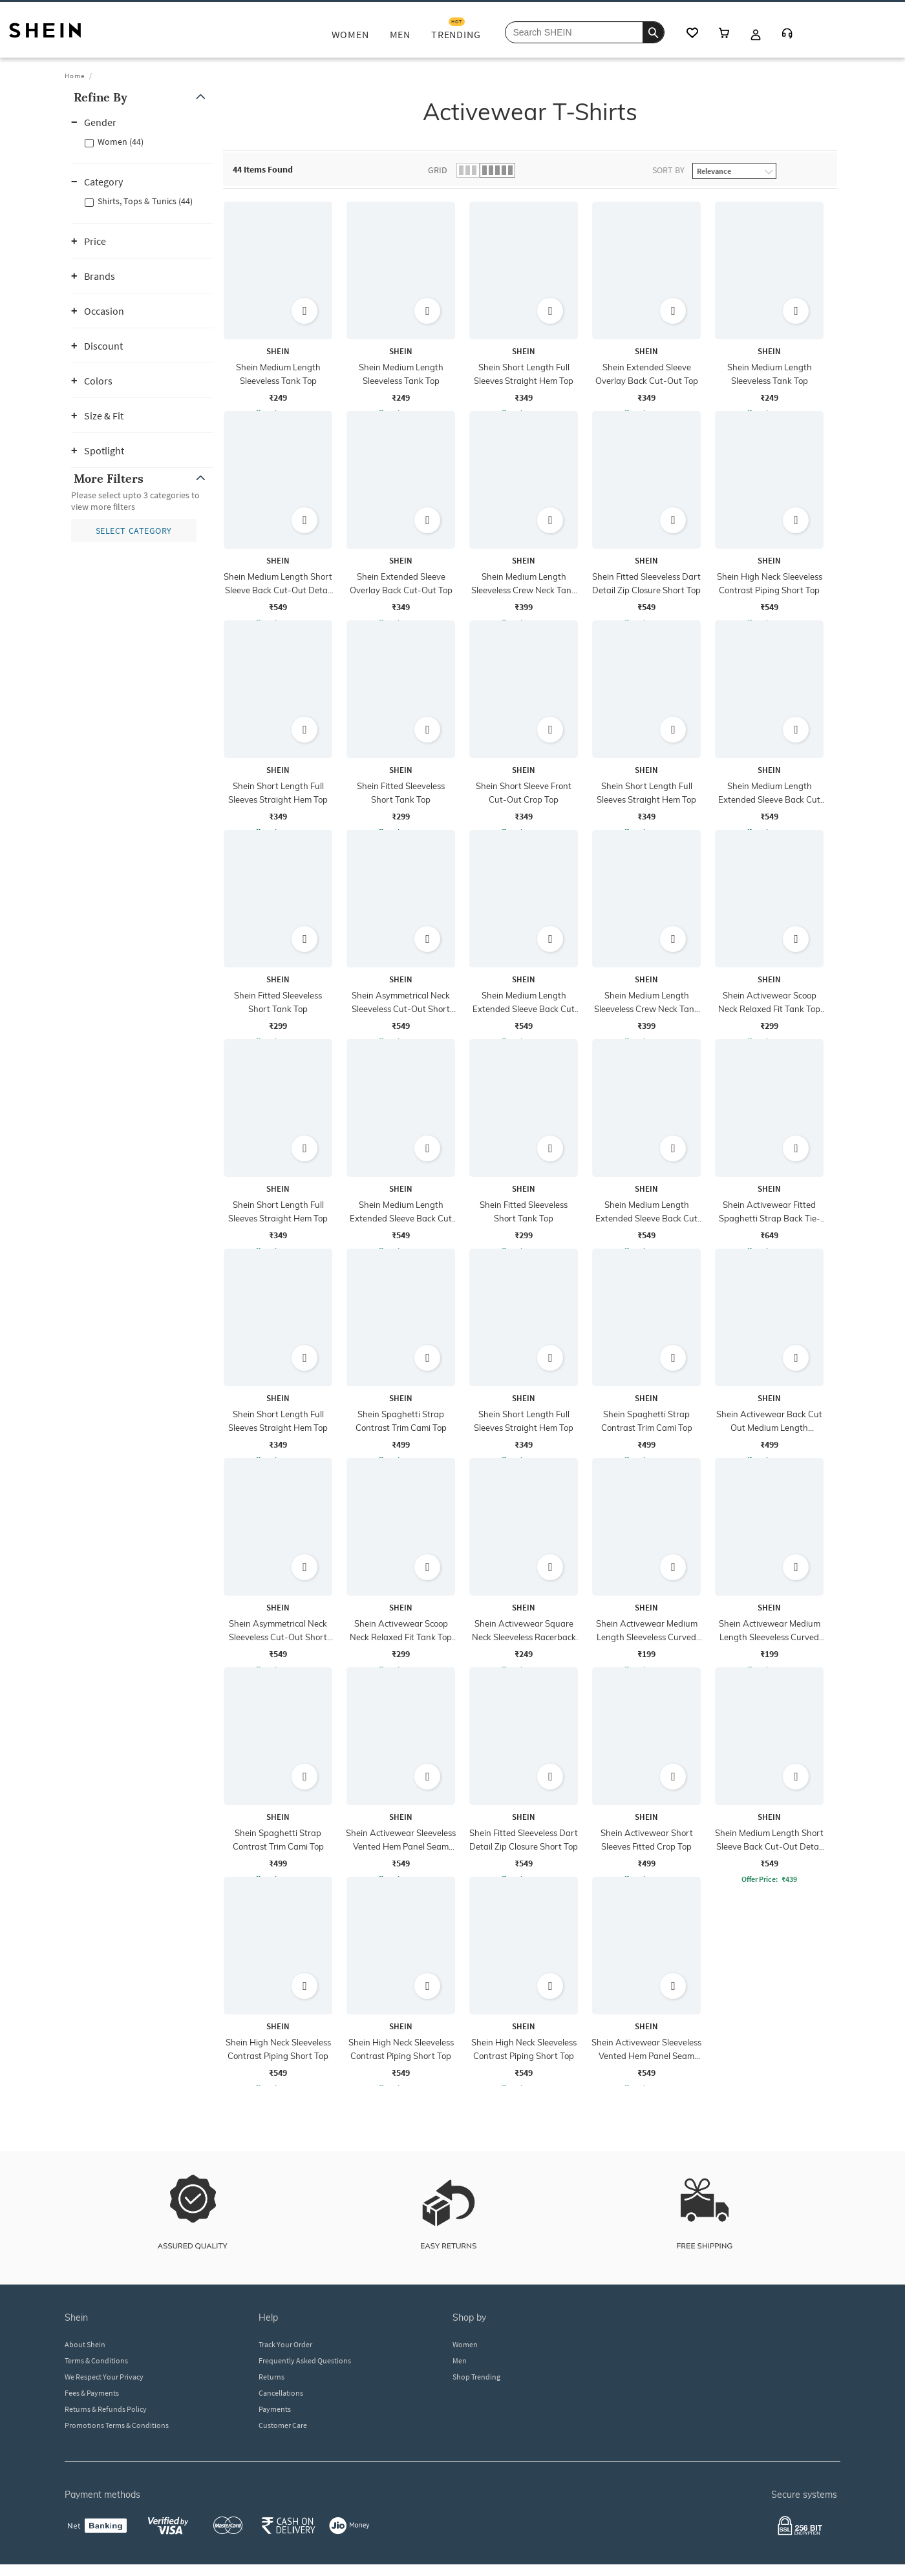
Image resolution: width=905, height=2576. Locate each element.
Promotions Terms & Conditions (117, 2425)
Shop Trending (476, 2376)
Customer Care (283, 2425)
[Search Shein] (585, 32)
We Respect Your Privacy (104, 2376)
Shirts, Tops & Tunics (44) (145, 201)
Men (459, 2360)
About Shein (85, 2344)
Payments (275, 2409)
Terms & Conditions (96, 2360)
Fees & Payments (92, 2393)
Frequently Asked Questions (305, 2360)
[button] (142, 97)
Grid (437, 170)
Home (75, 75)
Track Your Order (285, 2344)
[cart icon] (724, 34)
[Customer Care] (787, 34)
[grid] (530, 1144)
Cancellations (281, 2393)
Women (465, 2344)
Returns (271, 2376)
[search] (653, 32)
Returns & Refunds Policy (106, 2409)
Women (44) (121, 141)
